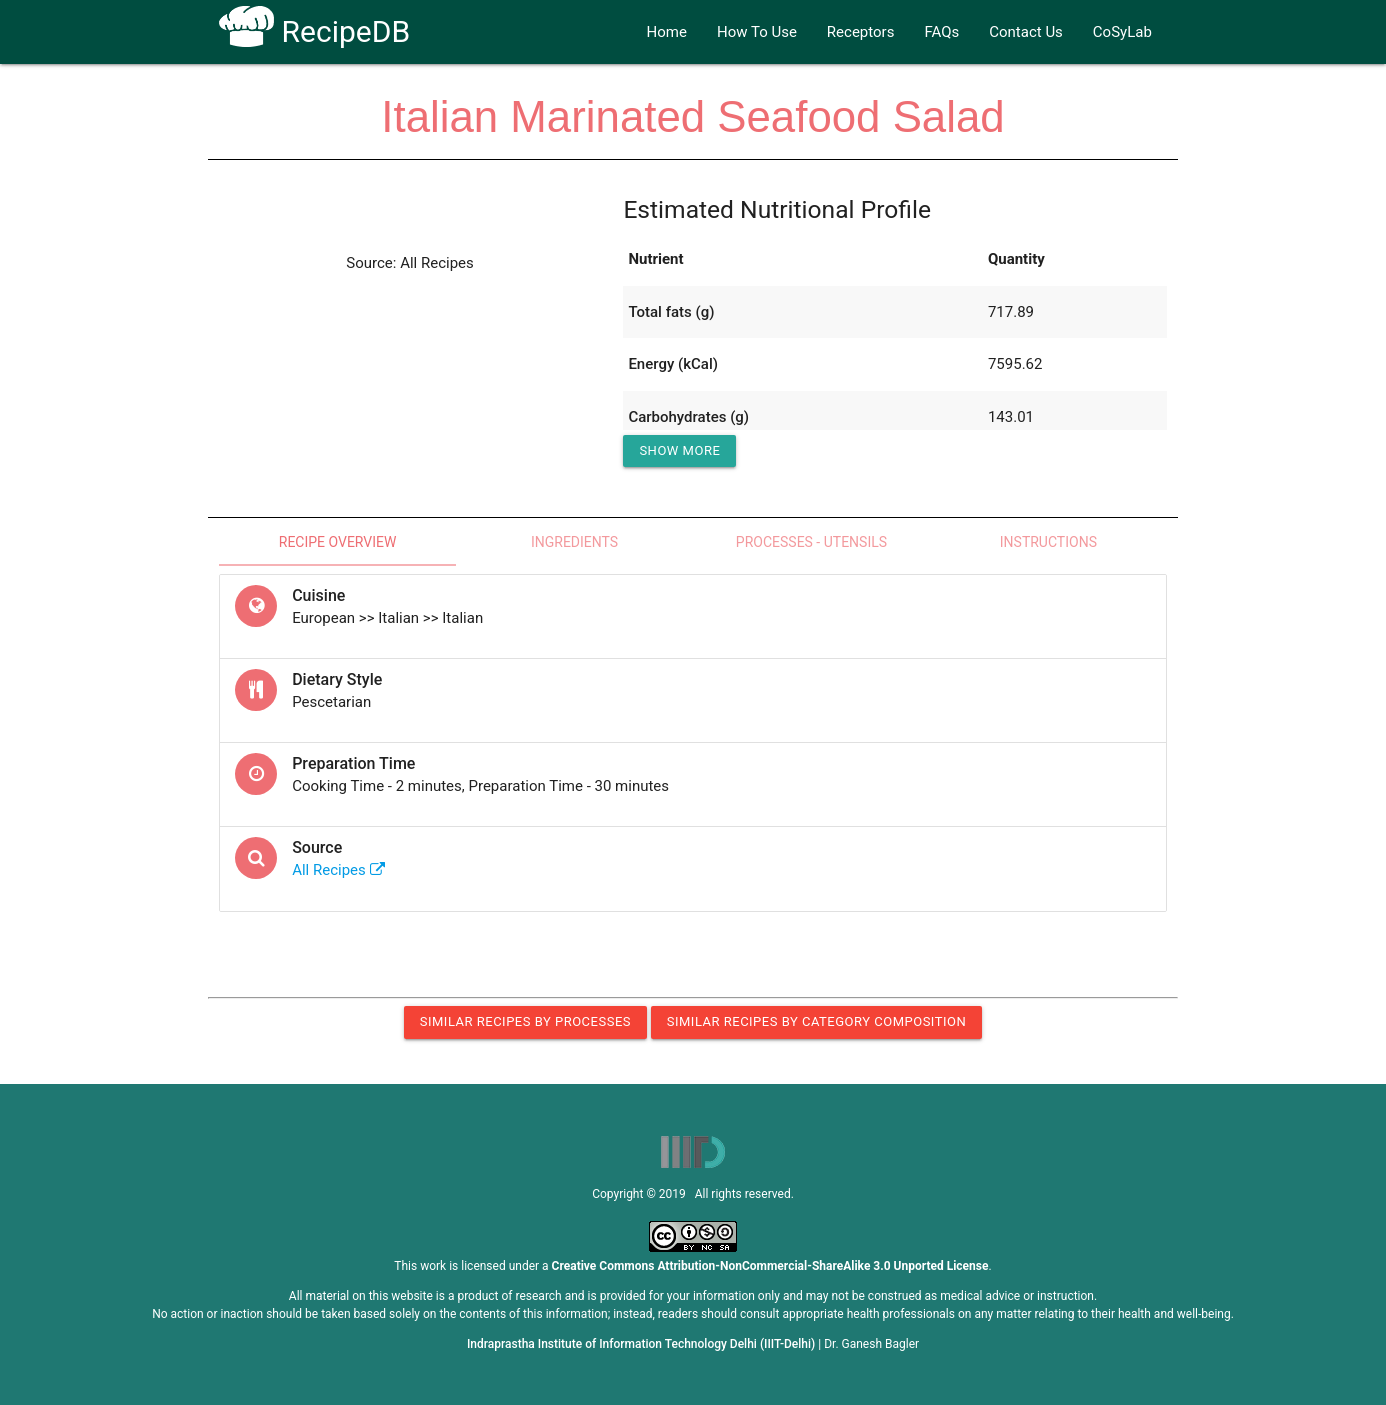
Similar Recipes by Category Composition (816, 1021)
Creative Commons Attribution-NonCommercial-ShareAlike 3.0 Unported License (770, 1266)
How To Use (757, 32)
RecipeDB (314, 31)
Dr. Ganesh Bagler (871, 1344)
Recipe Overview (338, 542)
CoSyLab (1122, 32)
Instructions (1048, 542)
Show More (679, 450)
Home (667, 32)
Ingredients (574, 542)
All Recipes (338, 870)
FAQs (941, 32)
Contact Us (1026, 32)
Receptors (861, 32)
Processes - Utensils (811, 542)
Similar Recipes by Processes (525, 1021)
